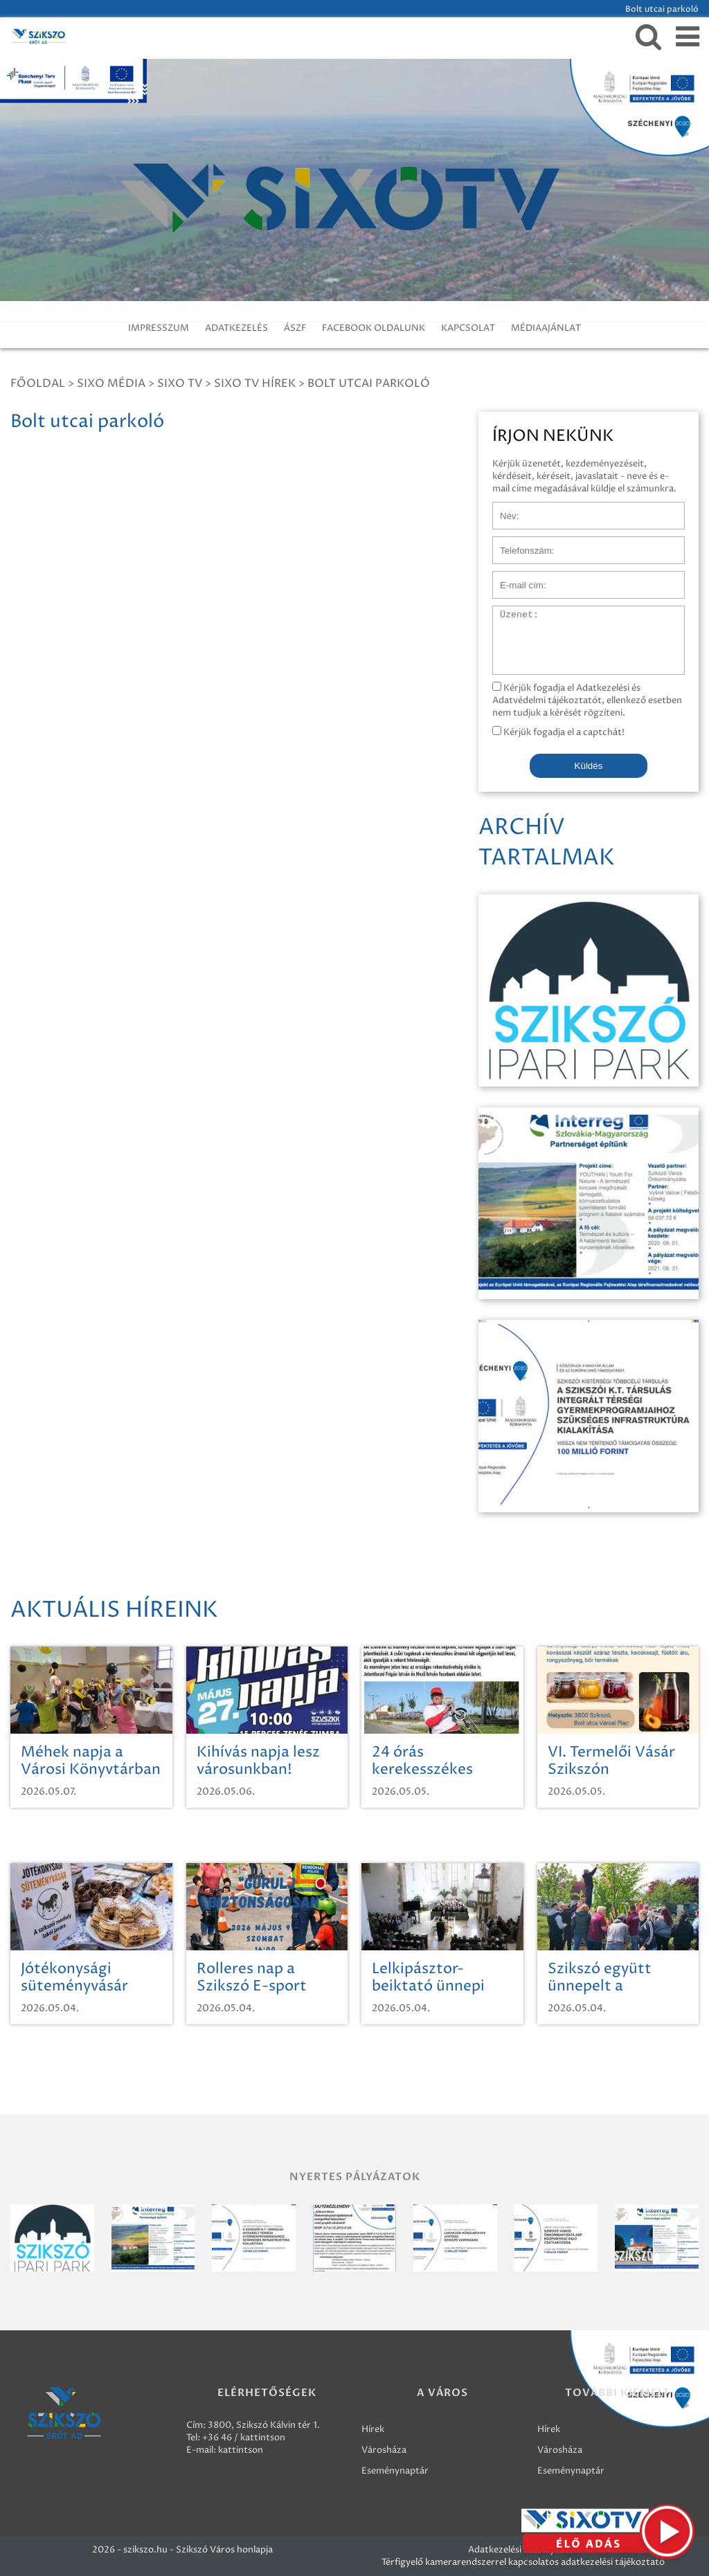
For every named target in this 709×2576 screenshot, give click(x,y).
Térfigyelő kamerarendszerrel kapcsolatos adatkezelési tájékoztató (523, 2562)
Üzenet (508, 612)
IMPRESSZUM (158, 328)
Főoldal (37, 383)
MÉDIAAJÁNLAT (546, 328)
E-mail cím (515, 578)
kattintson (240, 2450)
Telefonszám (519, 543)
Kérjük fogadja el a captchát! (558, 732)
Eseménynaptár (395, 2471)
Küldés (589, 766)
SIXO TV (179, 383)
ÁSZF (295, 328)
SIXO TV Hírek (255, 383)
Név (501, 508)
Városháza (383, 2450)
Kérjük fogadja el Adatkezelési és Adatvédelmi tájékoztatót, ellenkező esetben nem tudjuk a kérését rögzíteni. (587, 700)
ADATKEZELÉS (236, 328)
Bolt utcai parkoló (368, 383)
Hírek (372, 2429)
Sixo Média (111, 383)
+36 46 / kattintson (243, 2437)
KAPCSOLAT (468, 328)
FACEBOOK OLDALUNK (373, 328)
